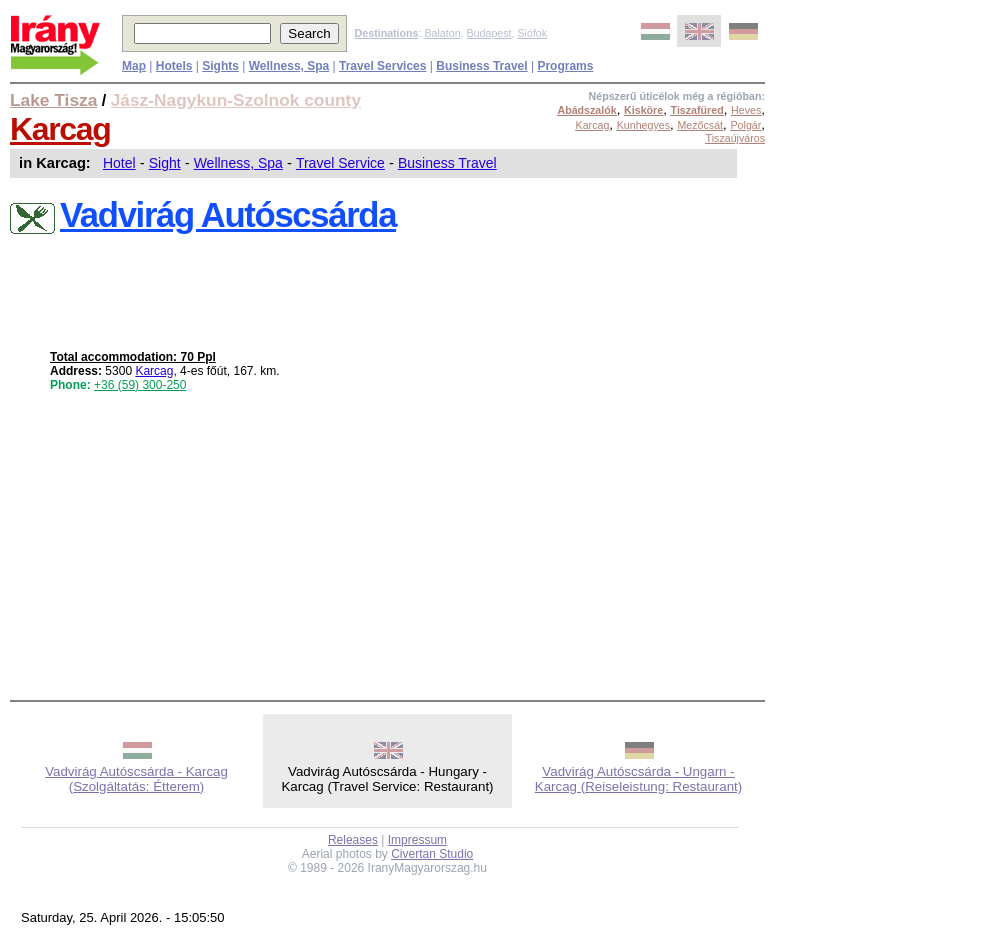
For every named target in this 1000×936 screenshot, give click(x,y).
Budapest (489, 33)
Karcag (60, 129)
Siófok (532, 33)
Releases (353, 840)
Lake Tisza (53, 100)
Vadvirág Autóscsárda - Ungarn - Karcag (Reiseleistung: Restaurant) (638, 779)
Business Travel (447, 163)
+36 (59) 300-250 (140, 385)
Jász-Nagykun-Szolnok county (236, 100)
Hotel (119, 163)
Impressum (417, 840)
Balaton (442, 33)
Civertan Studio (432, 854)
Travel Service (340, 163)
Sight (165, 163)
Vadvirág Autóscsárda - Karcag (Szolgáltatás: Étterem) (136, 779)
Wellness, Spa (238, 163)
